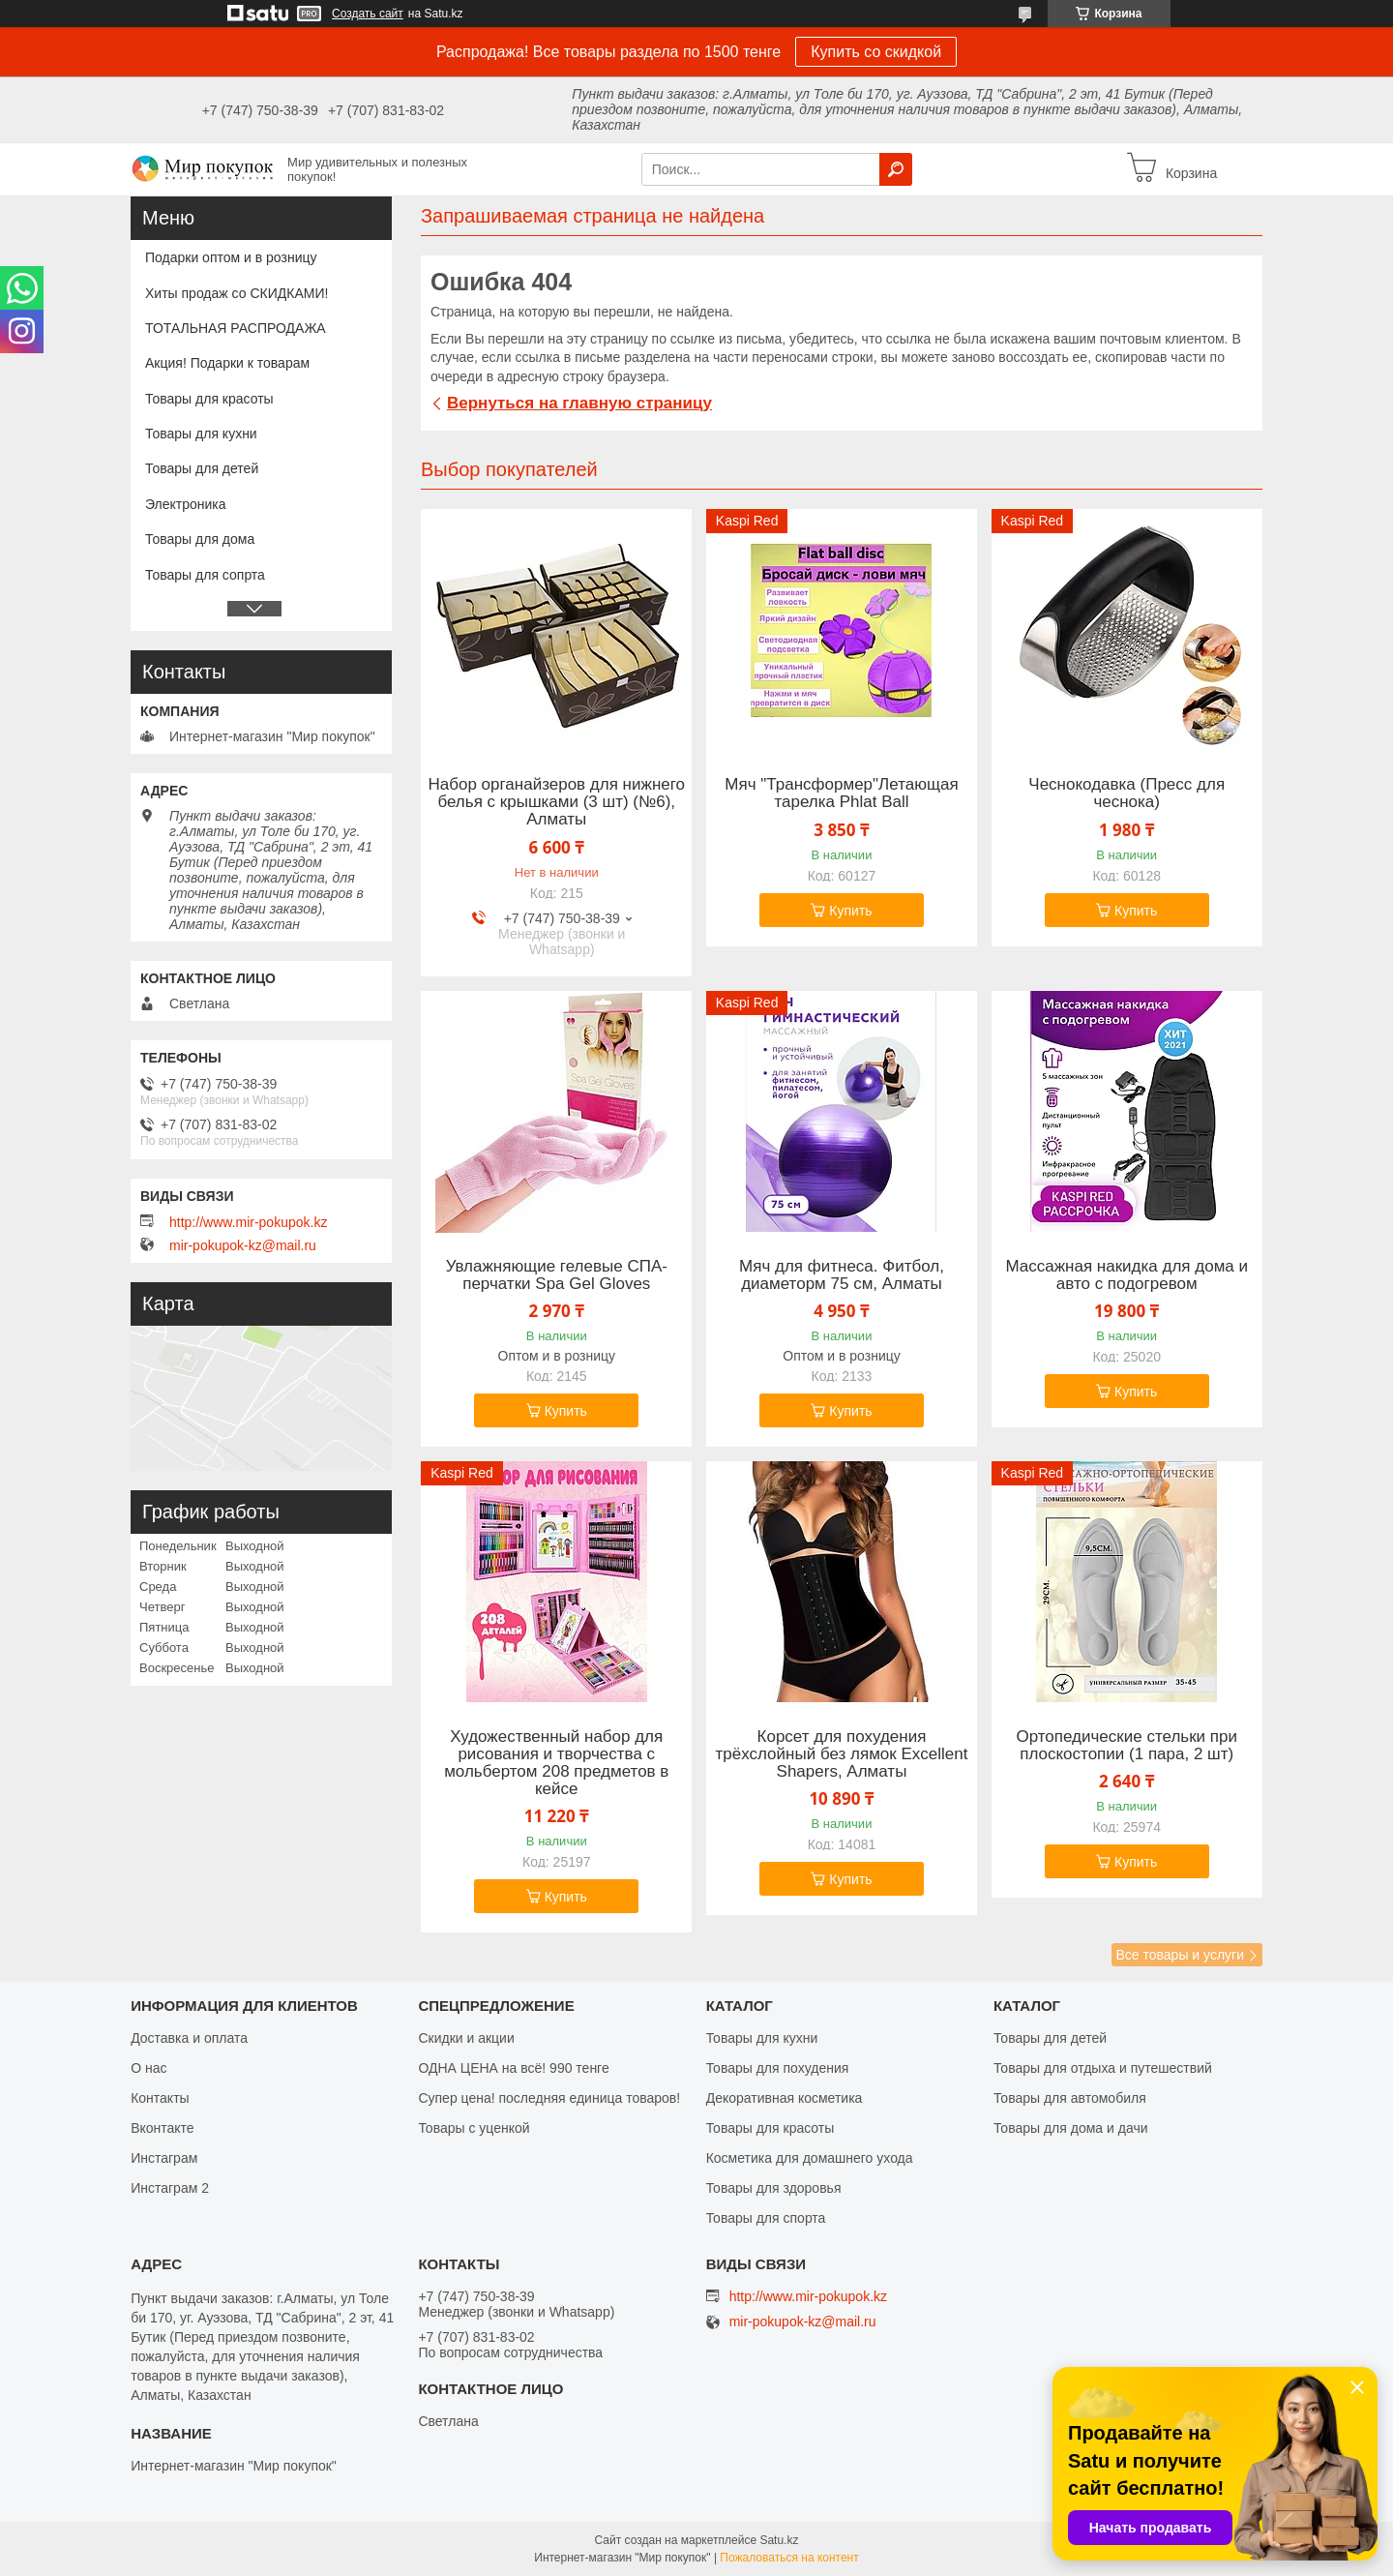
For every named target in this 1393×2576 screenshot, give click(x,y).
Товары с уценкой (473, 2128)
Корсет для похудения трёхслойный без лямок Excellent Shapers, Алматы (842, 1754)
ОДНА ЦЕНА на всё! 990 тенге (513, 2068)
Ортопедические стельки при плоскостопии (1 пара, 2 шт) (1126, 1745)
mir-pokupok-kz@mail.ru (242, 1245)
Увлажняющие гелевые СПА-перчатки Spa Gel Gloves (556, 1275)
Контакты (160, 2098)
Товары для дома (199, 539)
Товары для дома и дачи (1070, 2128)
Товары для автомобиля (1069, 2098)
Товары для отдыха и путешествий (1102, 2068)
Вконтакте (162, 2128)
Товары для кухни (201, 433)
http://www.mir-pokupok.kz (248, 1222)
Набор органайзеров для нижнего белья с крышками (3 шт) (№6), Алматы (557, 802)
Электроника (185, 504)
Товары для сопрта (205, 575)
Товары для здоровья (774, 2188)
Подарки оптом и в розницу (230, 257)
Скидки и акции (466, 2038)
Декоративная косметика (784, 2098)
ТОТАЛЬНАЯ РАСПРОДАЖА (235, 328)
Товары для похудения (777, 2068)
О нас (148, 2068)
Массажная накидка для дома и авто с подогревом (1126, 1275)
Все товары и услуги (1179, 1954)
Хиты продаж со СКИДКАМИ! (236, 293)
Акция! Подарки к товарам (227, 363)
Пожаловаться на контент (789, 2557)
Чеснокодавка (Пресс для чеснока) (1126, 793)
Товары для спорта (766, 2218)
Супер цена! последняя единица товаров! (549, 2098)
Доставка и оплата (189, 2038)
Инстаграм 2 (170, 2188)
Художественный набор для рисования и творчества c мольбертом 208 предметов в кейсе (556, 1763)
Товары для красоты (209, 398)
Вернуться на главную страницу (579, 403)
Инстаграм (164, 2158)
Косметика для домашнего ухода (809, 2158)
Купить (850, 910)
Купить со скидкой (876, 52)
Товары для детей (201, 468)
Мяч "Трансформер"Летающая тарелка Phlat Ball (841, 793)
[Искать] (895, 169)
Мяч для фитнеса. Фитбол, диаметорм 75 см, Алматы (841, 1275)
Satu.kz (778, 2540)
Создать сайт (367, 13)
